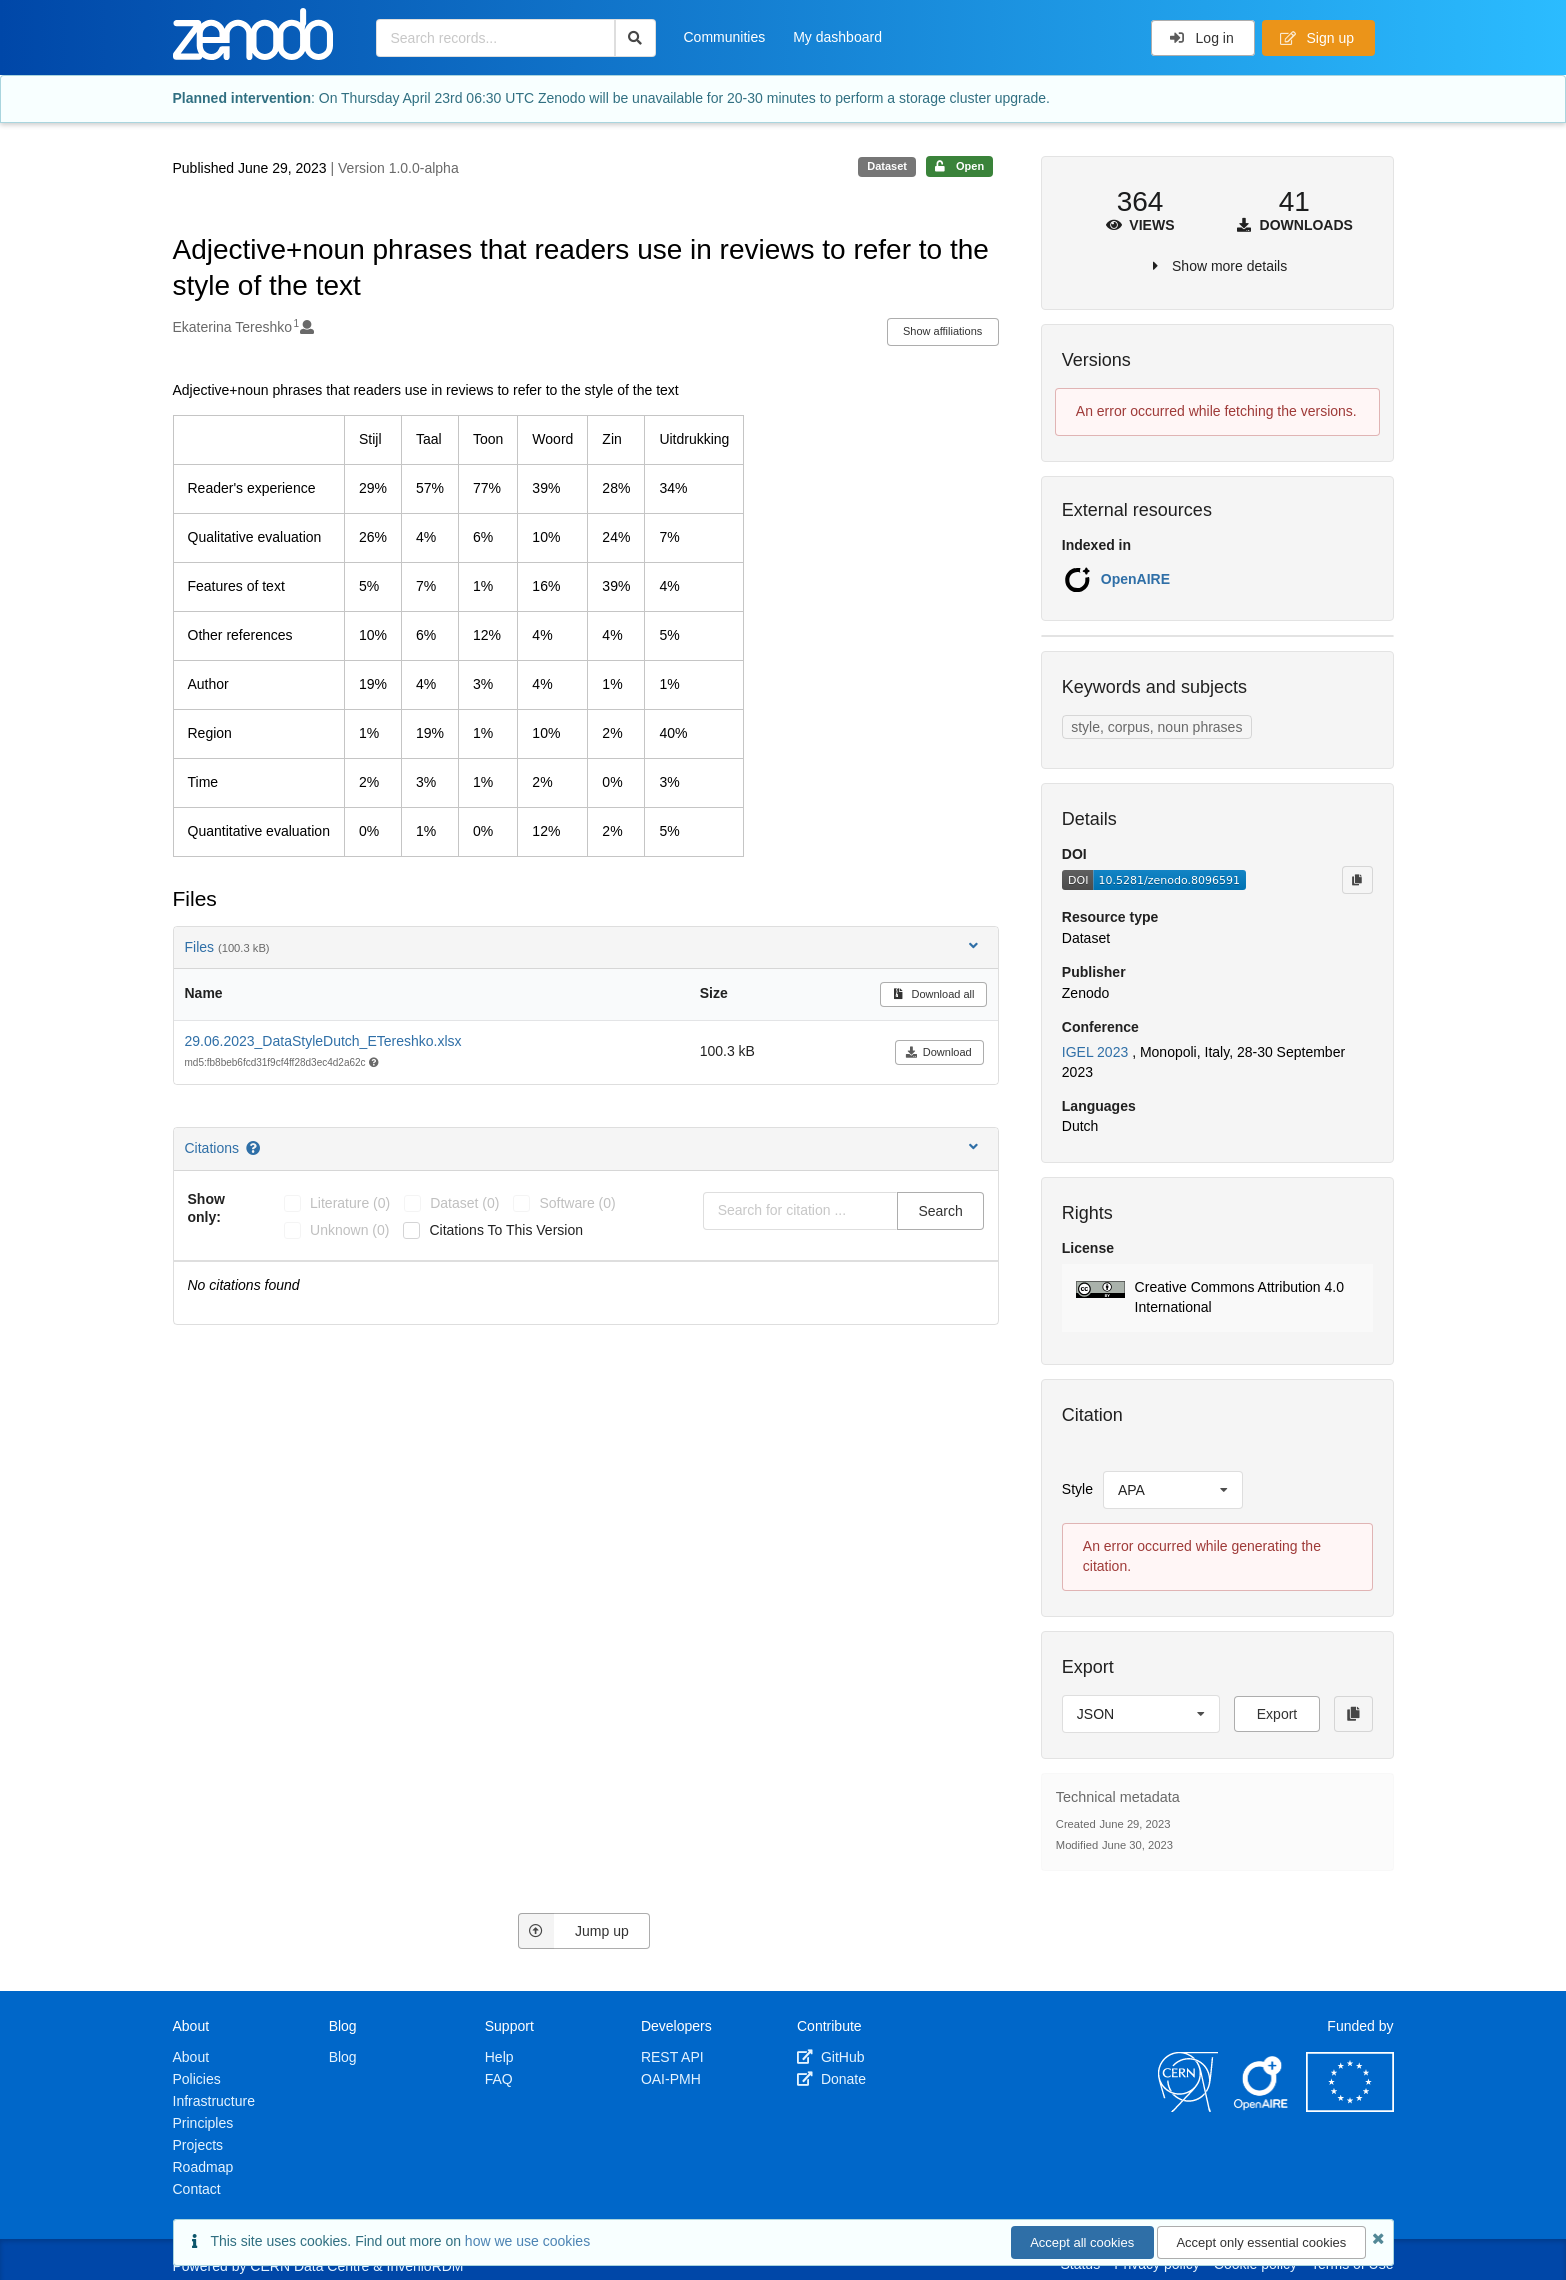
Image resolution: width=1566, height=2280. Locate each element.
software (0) (577, 1203)
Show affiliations (942, 331)
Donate (831, 2079)
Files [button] (583, 946)
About (191, 2057)
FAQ (499, 2079)
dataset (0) (464, 1203)
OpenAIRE (1135, 579)
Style (1077, 1489)
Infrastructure (214, 2101)
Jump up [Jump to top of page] (573, 1931)
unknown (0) (349, 1230)
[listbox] (1173, 1490)
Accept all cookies (1082, 2242)
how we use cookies (527, 2241)
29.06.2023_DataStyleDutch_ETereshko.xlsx (323, 1041)
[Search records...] (495, 38)
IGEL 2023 (1097, 1052)
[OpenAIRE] (1262, 2107)
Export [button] (1277, 1714)
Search (940, 1211)
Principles (203, 2123)
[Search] (635, 38)
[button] (1217, 1298)
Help (499, 2057)
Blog (343, 2057)
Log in (1201, 38)
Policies (197, 2079)
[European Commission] (1350, 2107)
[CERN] (1188, 2107)
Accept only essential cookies (1261, 2242)
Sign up (1317, 38)
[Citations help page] (254, 1148)
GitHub (830, 2057)
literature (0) (350, 1203)
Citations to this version (506, 1230)
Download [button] (938, 1052)
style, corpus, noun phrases (1156, 727)
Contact (197, 2189)
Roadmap (203, 2167)
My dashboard (837, 37)
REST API (672, 2057)
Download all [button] (933, 994)
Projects (198, 2145)
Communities (725, 37)
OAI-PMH (671, 2079)
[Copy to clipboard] (1357, 880)
